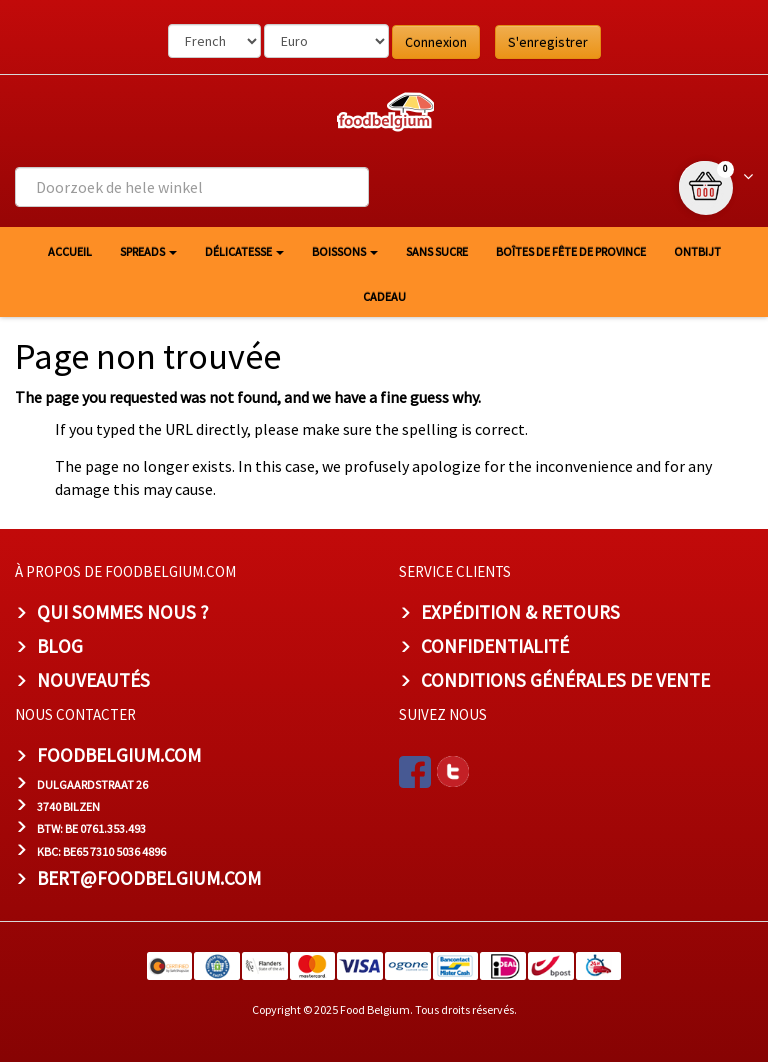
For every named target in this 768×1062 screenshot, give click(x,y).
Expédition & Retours (520, 612)
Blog (60, 646)
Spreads (148, 251)
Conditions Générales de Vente (565, 680)
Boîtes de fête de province (571, 251)
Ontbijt (697, 251)
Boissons (345, 251)
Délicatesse (244, 251)
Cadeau (384, 296)
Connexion (436, 42)
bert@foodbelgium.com (149, 878)
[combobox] (192, 187)
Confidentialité (495, 646)
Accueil (70, 251)
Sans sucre (437, 251)
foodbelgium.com (119, 755)
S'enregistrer (548, 42)
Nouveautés (93, 680)
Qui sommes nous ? (123, 612)
